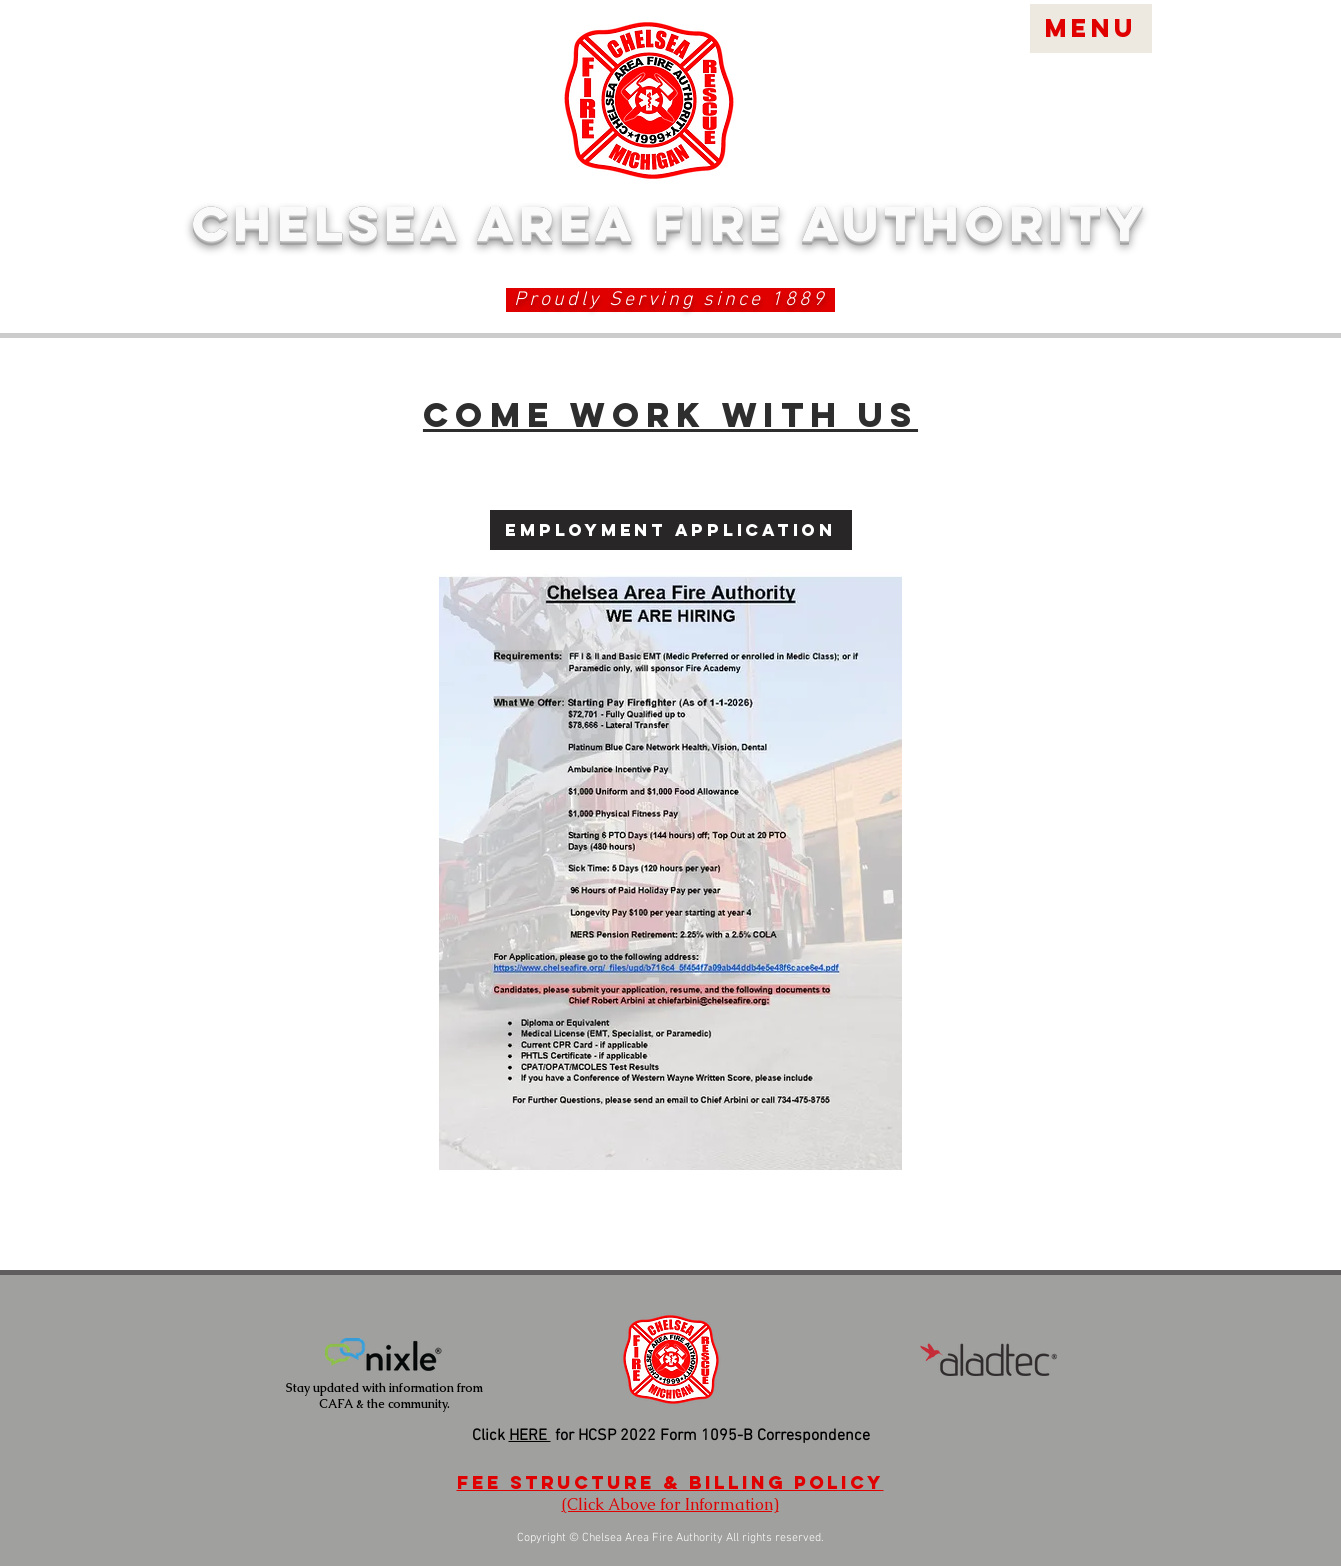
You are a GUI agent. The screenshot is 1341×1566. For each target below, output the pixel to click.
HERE (530, 1436)
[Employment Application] (671, 530)
